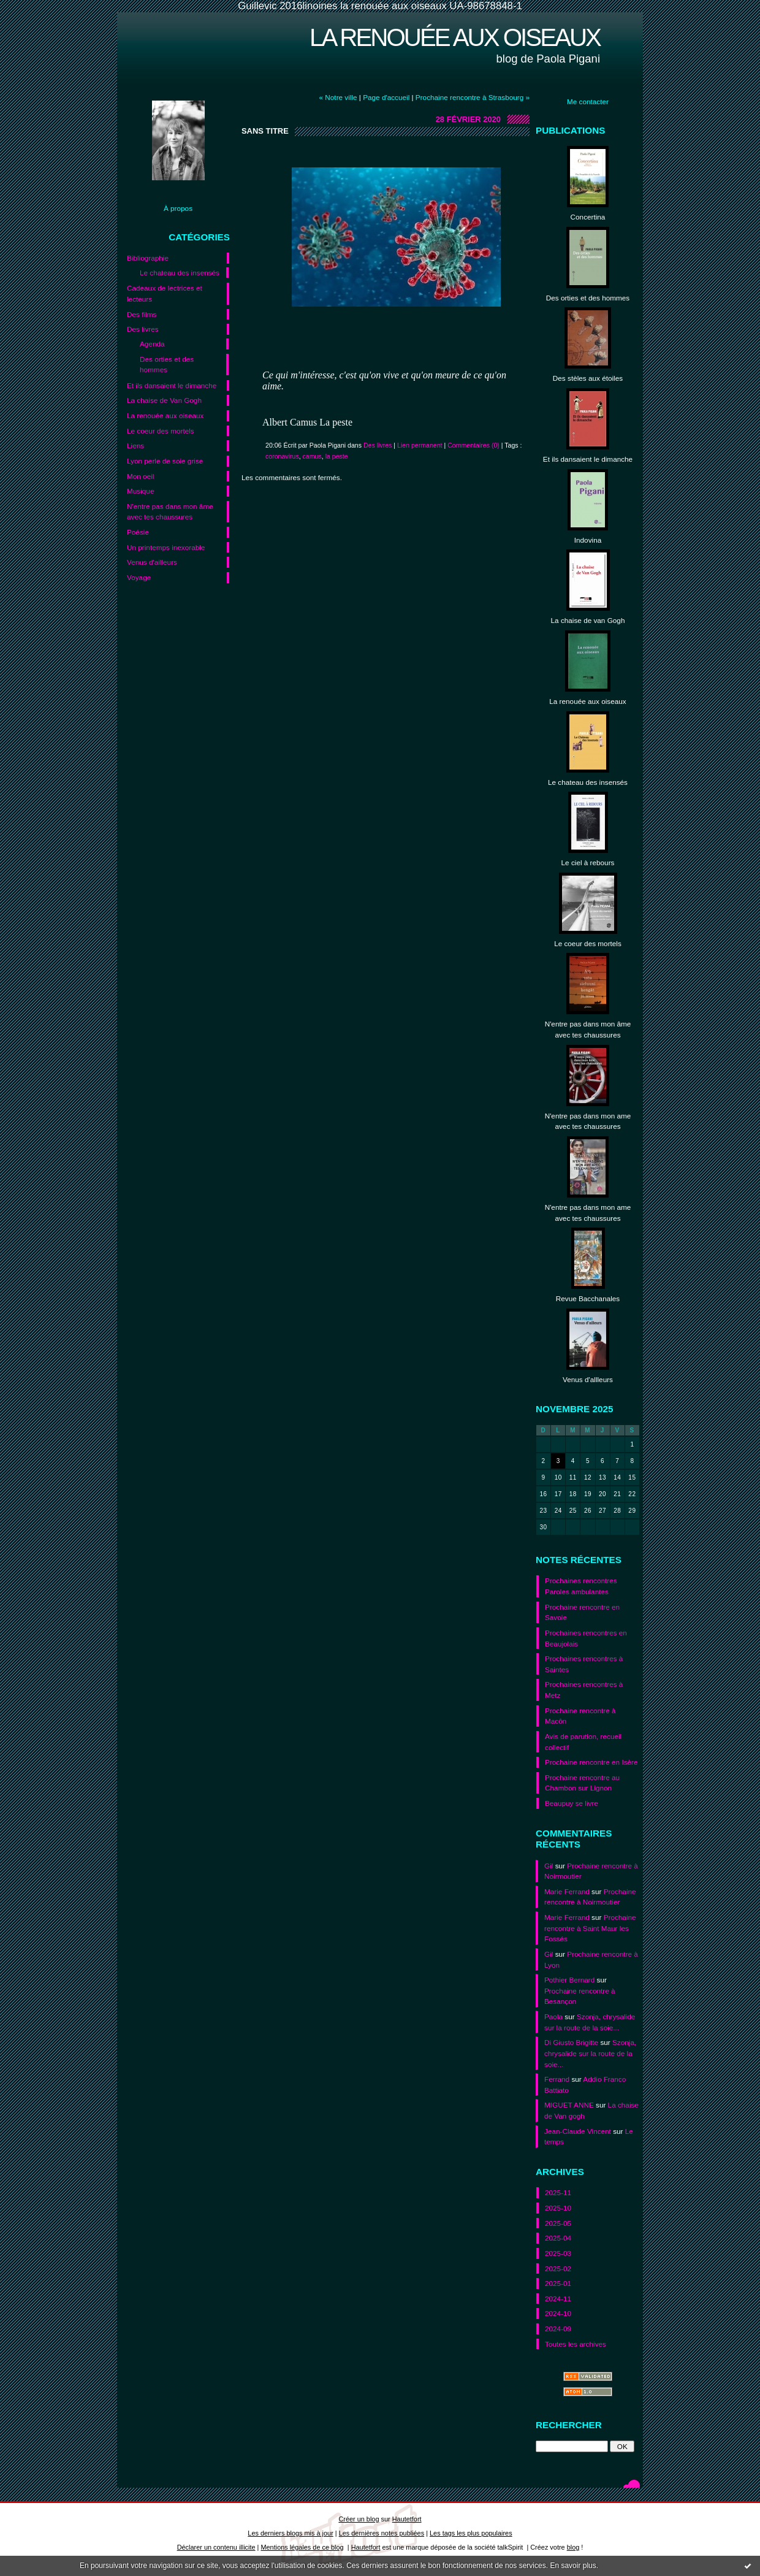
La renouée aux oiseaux (455, 37)
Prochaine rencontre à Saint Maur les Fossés (590, 1928)
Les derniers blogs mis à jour (290, 2533)
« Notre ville (338, 97)
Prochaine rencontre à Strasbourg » (473, 97)
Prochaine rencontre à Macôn (580, 1716)
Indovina (587, 540)
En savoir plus (573, 2565)
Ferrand (556, 2079)
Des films (141, 314)
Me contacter (588, 101)
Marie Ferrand (567, 1891)
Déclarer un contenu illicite (216, 2547)
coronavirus (282, 456)
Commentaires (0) (473, 445)
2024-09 (558, 2329)
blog (573, 2547)
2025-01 (558, 2283)
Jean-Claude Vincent (577, 2131)
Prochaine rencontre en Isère (591, 1762)
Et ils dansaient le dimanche (171, 385)
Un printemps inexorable (166, 547)
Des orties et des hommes (167, 364)
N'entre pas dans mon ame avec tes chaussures (588, 1121)
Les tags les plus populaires (471, 2533)
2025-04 (558, 2238)
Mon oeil (140, 476)
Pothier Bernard (569, 1980)
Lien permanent (420, 445)
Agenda (152, 344)
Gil (548, 1866)
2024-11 (558, 2299)
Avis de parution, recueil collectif (583, 1741)
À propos (178, 208)
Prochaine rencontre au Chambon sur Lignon (582, 1782)
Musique (140, 491)
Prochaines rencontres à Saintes (584, 1663)
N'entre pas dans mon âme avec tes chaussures (170, 511)
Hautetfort (407, 2519)
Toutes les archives (575, 2344)
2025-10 (558, 2208)
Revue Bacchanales (588, 1298)
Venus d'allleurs (588, 1379)
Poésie (138, 532)
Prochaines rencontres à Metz (584, 1689)
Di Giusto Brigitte (571, 2042)
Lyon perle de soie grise (165, 461)
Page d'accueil (386, 97)
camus (312, 456)
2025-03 (558, 2253)
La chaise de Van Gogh (164, 400)
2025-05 (558, 2223)
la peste (336, 456)
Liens (135, 445)
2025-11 (558, 2192)
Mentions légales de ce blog (301, 2547)
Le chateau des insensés (179, 273)
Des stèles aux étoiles (588, 378)
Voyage (139, 577)
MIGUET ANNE (569, 2105)
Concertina (588, 217)
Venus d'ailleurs (152, 562)
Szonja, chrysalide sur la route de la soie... (590, 2053)
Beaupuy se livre (571, 1803)
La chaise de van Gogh (588, 620)
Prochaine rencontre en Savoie (582, 1612)
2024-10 (558, 2313)
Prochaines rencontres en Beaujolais (586, 1638)
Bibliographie (148, 258)
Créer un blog (358, 2519)
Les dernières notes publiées (381, 2533)
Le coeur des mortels (160, 431)
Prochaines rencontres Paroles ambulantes (581, 1586)
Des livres (143, 329)
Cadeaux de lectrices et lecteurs (164, 293)
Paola (553, 2016)
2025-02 (558, 2268)
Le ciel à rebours (588, 862)
